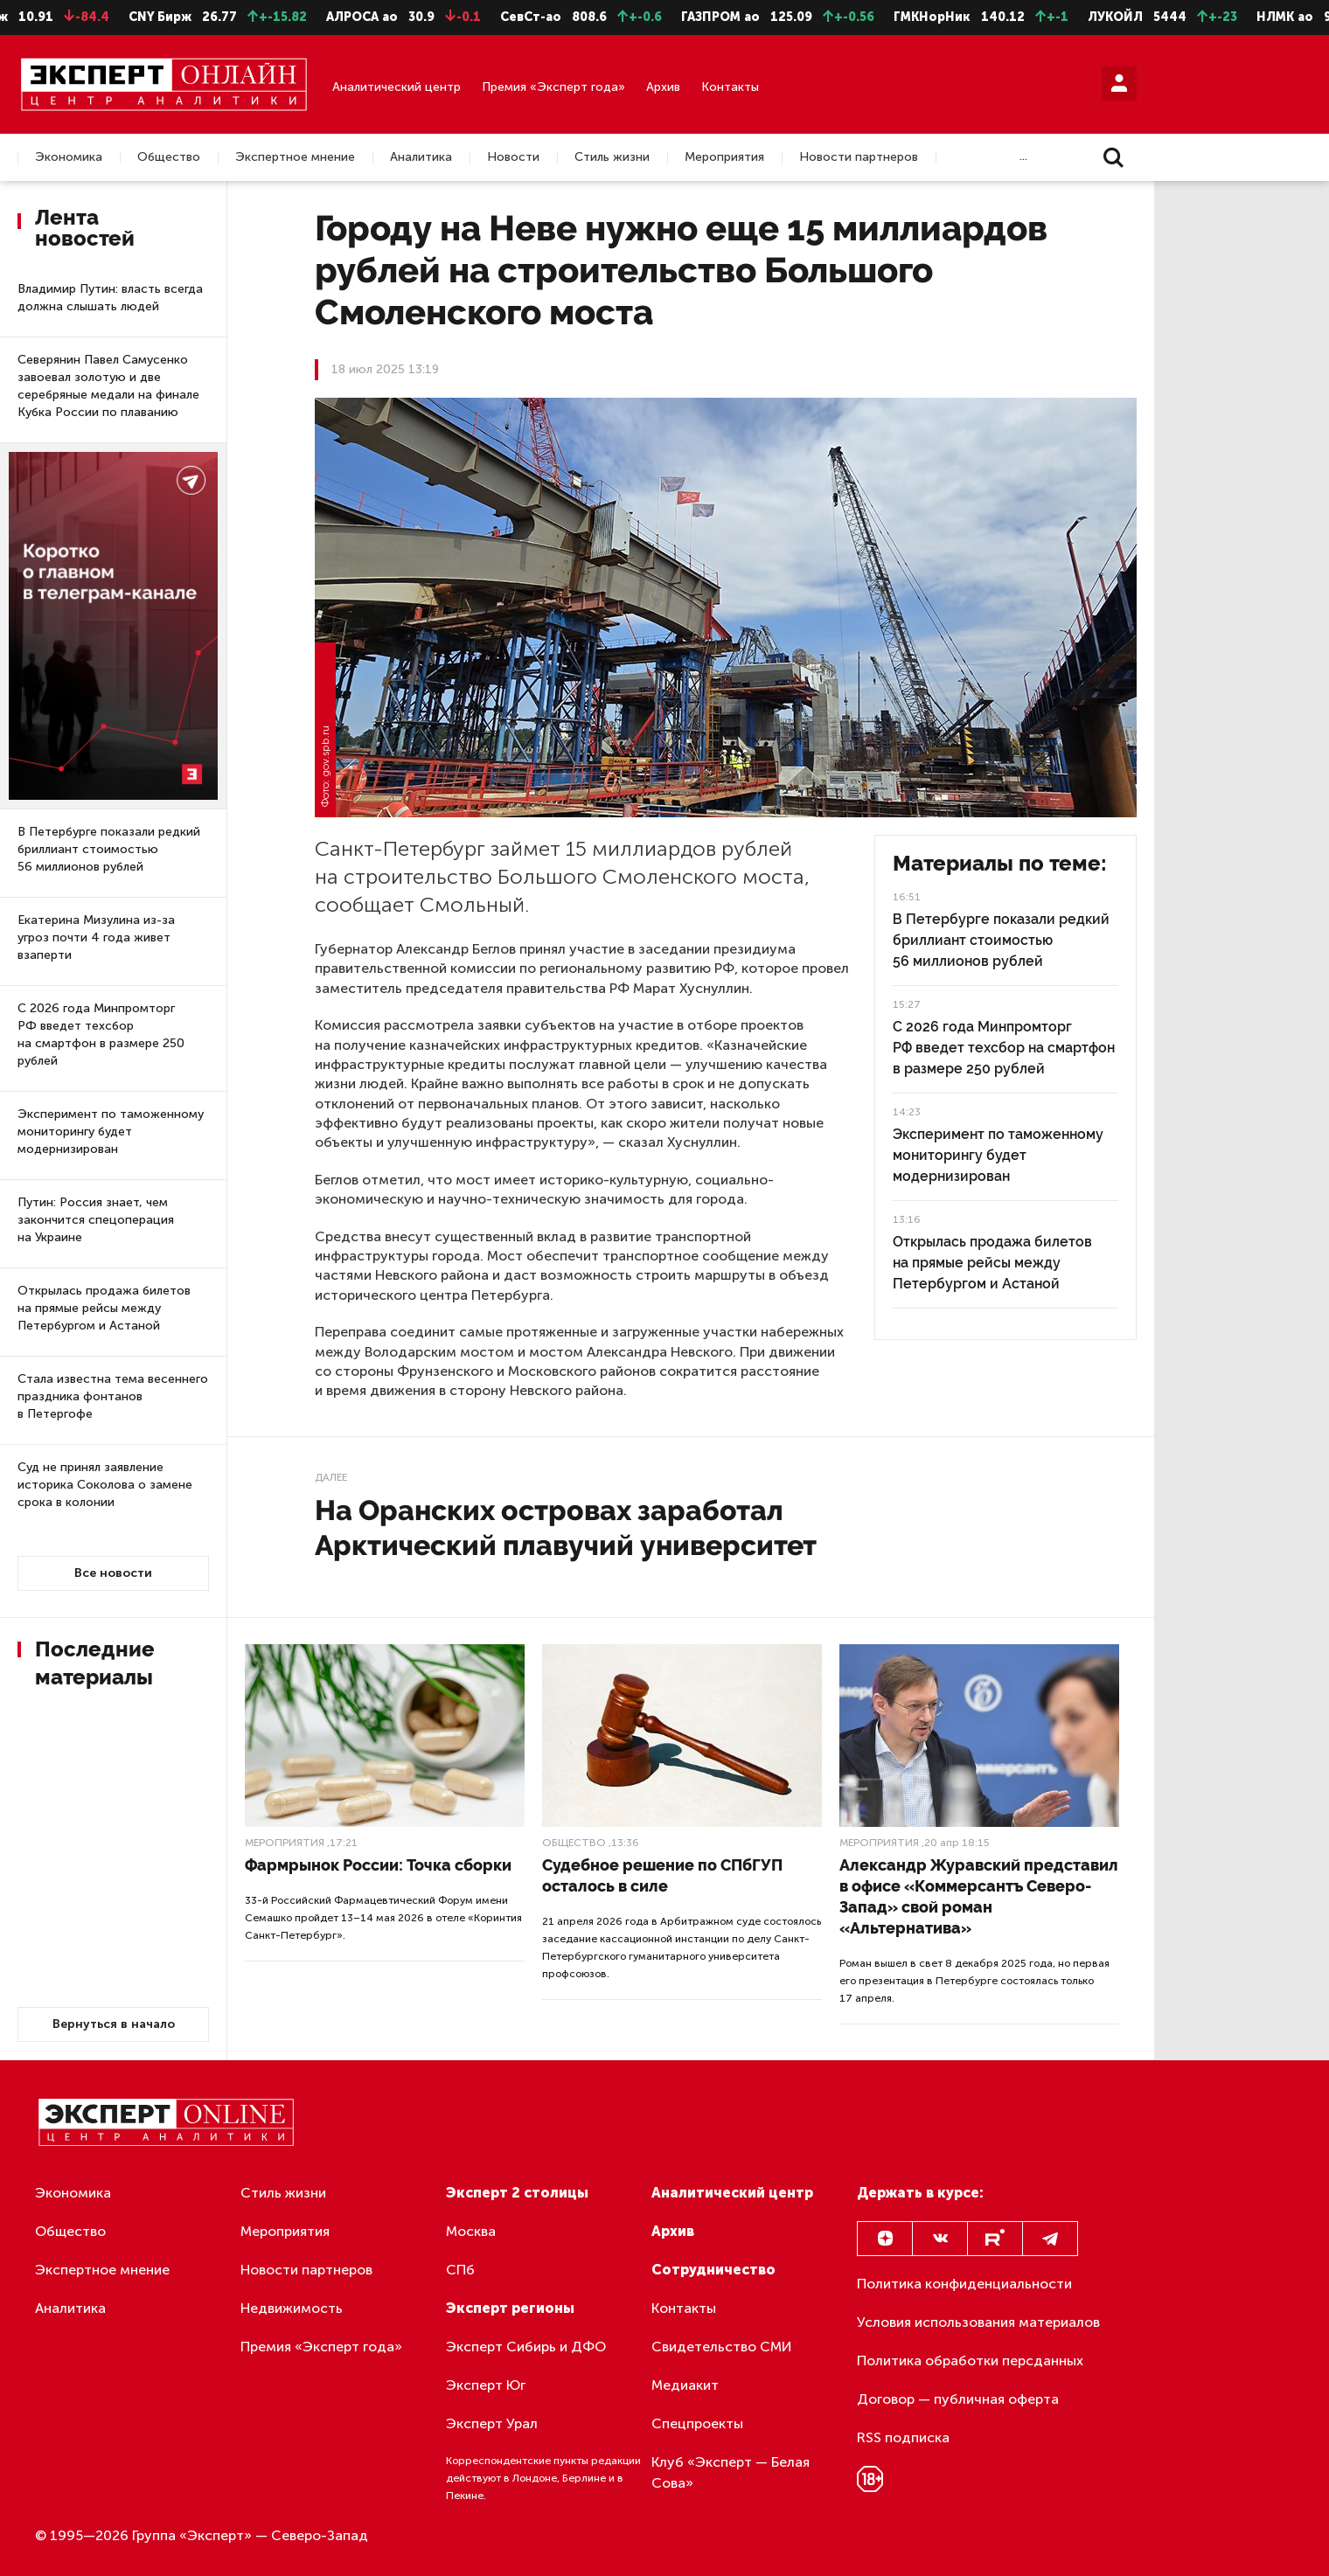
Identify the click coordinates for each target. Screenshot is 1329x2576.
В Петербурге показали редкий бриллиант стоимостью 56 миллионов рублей (108, 849)
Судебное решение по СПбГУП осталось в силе (662, 1875)
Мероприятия (724, 157)
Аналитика (421, 157)
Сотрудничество (713, 2269)
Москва (471, 2231)
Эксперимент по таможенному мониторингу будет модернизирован (110, 1131)
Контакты (730, 87)
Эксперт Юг (485, 2385)
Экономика (68, 157)
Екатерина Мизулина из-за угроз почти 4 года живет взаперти (96, 937)
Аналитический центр (396, 87)
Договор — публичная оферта (958, 2399)
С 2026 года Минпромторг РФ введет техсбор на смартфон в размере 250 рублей (100, 1034)
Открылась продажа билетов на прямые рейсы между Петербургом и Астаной (104, 1308)
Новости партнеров (858, 157)
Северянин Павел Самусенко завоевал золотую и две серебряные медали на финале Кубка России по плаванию (108, 386)
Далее (331, 1477)
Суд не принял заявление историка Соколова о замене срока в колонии (104, 1485)
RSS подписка (903, 2437)
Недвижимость (291, 2308)
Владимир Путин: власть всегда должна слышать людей (110, 297)
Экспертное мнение (295, 157)
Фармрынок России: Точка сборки (378, 1865)
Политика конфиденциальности (964, 2283)
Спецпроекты (697, 2423)
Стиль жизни (612, 157)
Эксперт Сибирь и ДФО (526, 2346)
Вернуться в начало (113, 2024)
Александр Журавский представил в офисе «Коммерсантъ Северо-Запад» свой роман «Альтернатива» (978, 1896)
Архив (663, 87)
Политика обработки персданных (970, 2360)
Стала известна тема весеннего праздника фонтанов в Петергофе (112, 1396)
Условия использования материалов (978, 2322)
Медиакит (685, 2385)
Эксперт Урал (492, 2423)
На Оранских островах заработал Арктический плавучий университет (566, 1527)
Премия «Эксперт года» (553, 87)
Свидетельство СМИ (721, 2346)
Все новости (113, 1573)
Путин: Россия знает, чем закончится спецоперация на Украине (95, 1220)
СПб (460, 2269)
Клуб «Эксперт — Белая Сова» (730, 2472)
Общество (168, 157)
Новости (513, 157)
